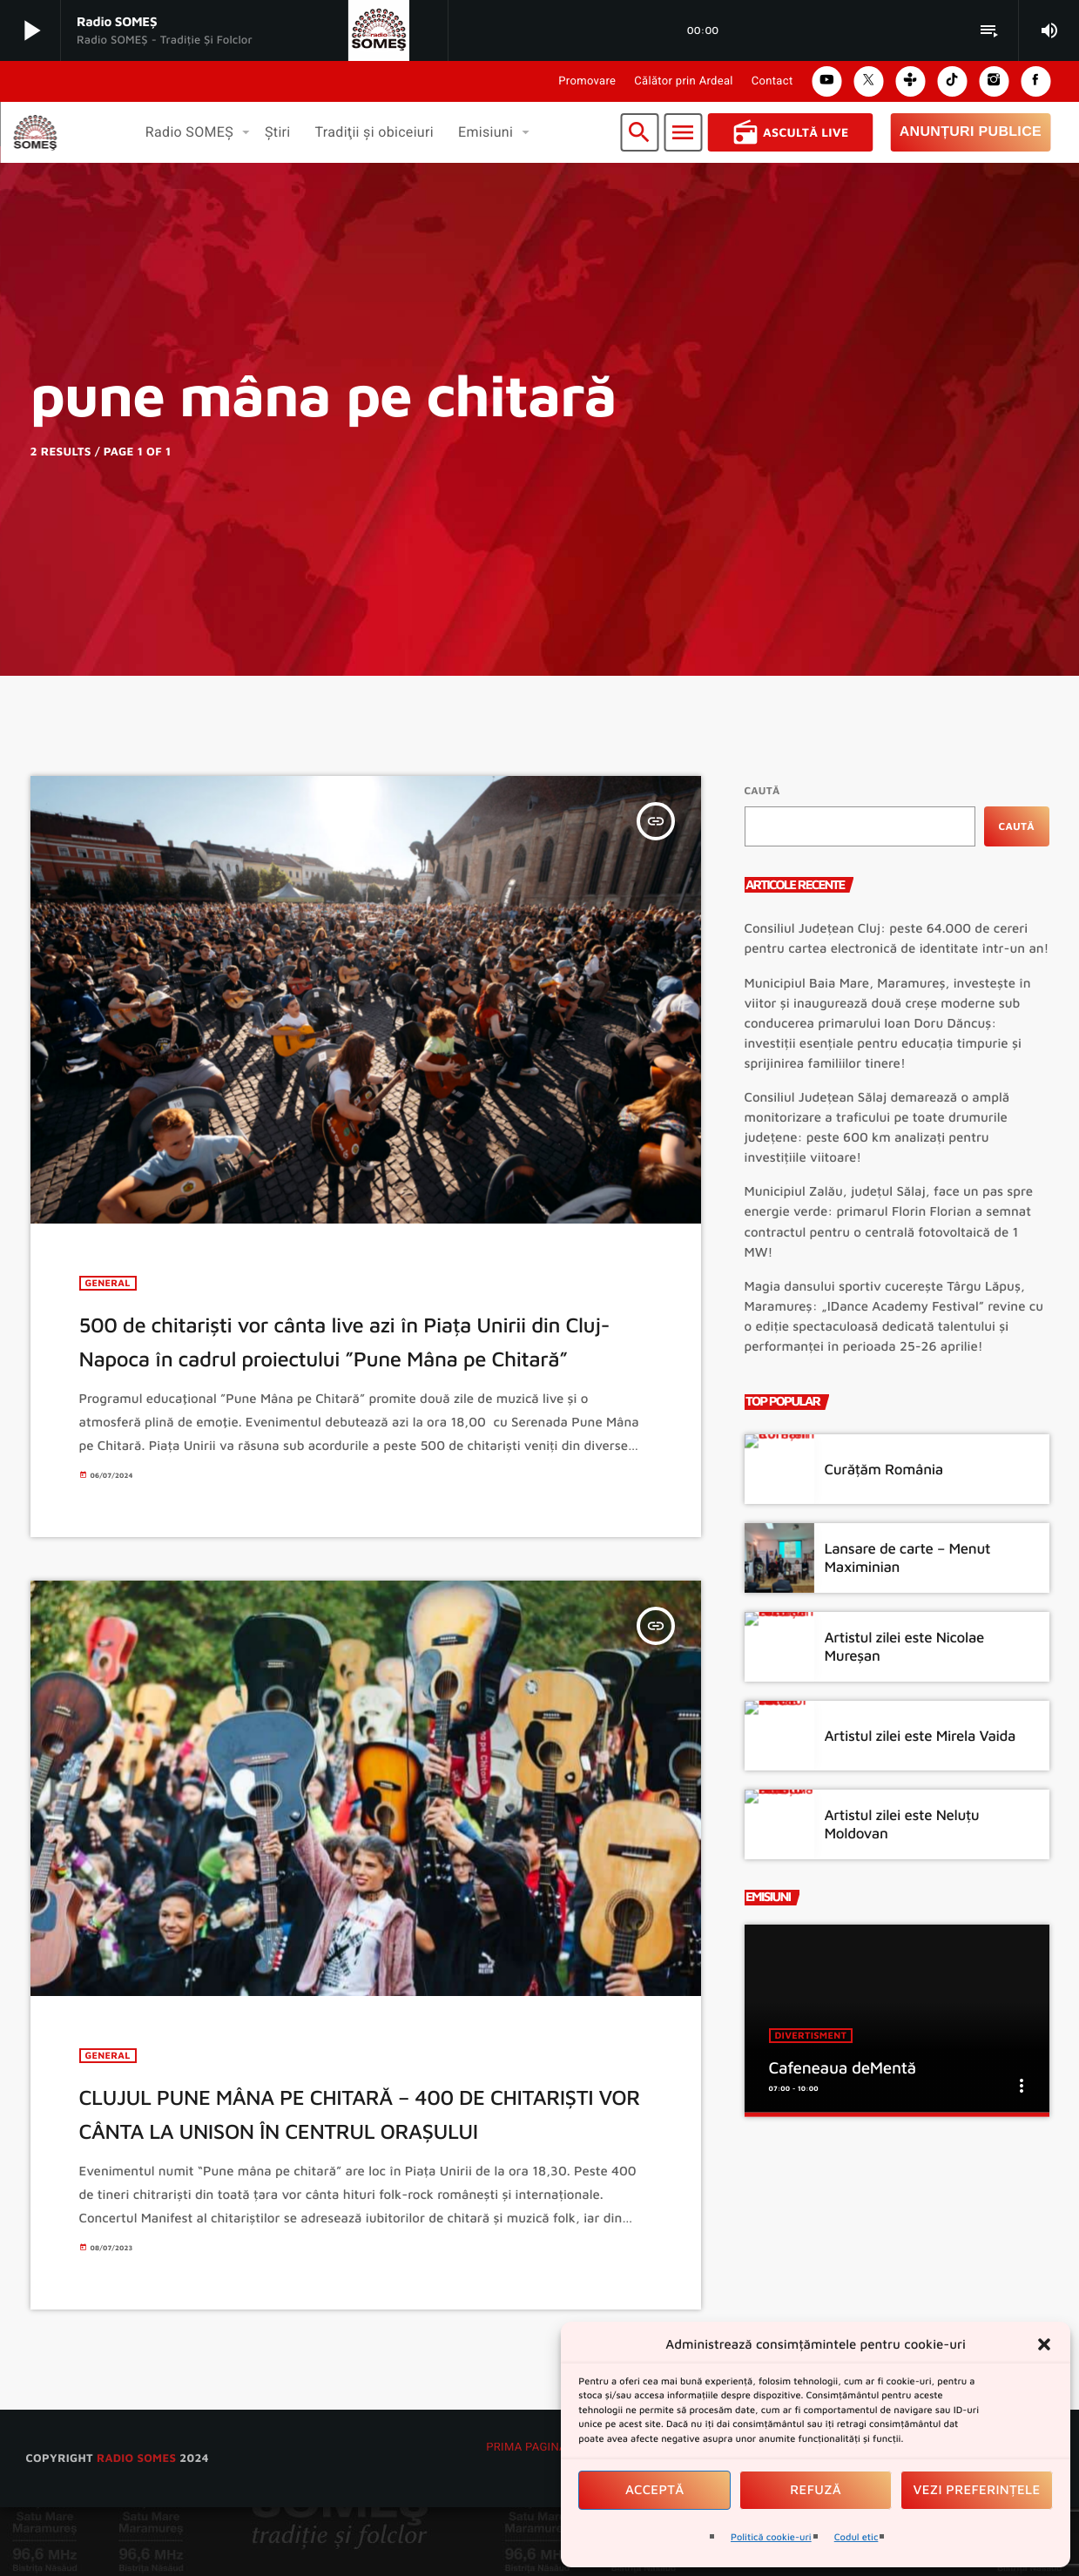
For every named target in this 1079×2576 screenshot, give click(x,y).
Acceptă (654, 2490)
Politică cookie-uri (771, 2537)
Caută (762, 790)
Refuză (815, 2490)
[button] (1044, 2344)
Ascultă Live (790, 132)
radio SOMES (136, 2526)
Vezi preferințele (977, 2490)
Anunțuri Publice (971, 132)
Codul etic (856, 2537)
